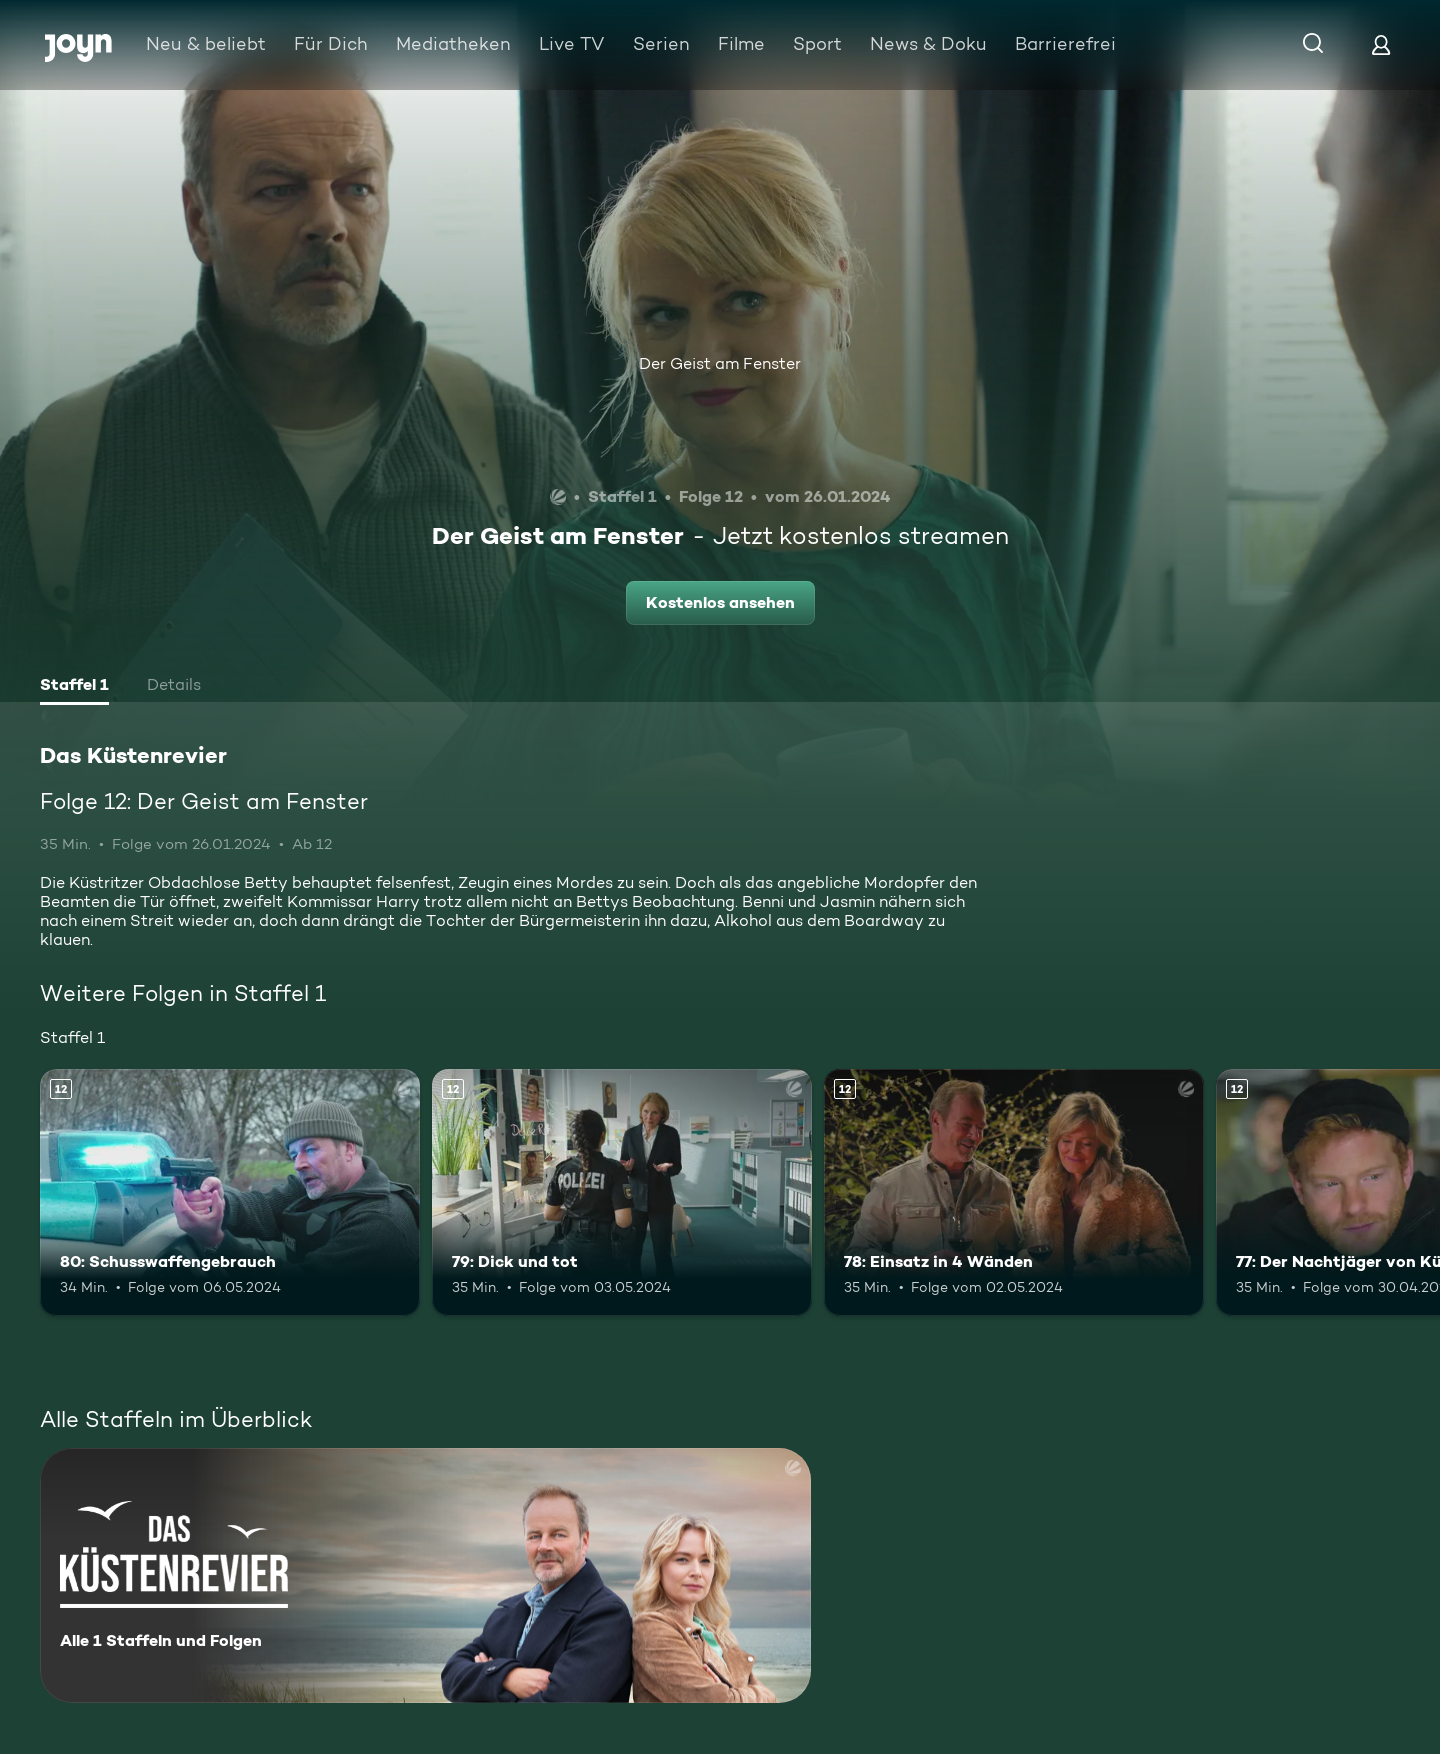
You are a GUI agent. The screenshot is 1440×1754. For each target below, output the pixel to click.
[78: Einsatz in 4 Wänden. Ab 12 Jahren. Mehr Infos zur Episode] (1014, 1192)
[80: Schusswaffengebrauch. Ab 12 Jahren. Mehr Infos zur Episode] (230, 1192)
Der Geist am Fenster (720, 363)
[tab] (74, 687)
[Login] (1381, 44)
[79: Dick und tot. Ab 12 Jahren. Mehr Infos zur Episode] (622, 1192)
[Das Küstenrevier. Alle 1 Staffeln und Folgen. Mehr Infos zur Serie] (425, 1575)
